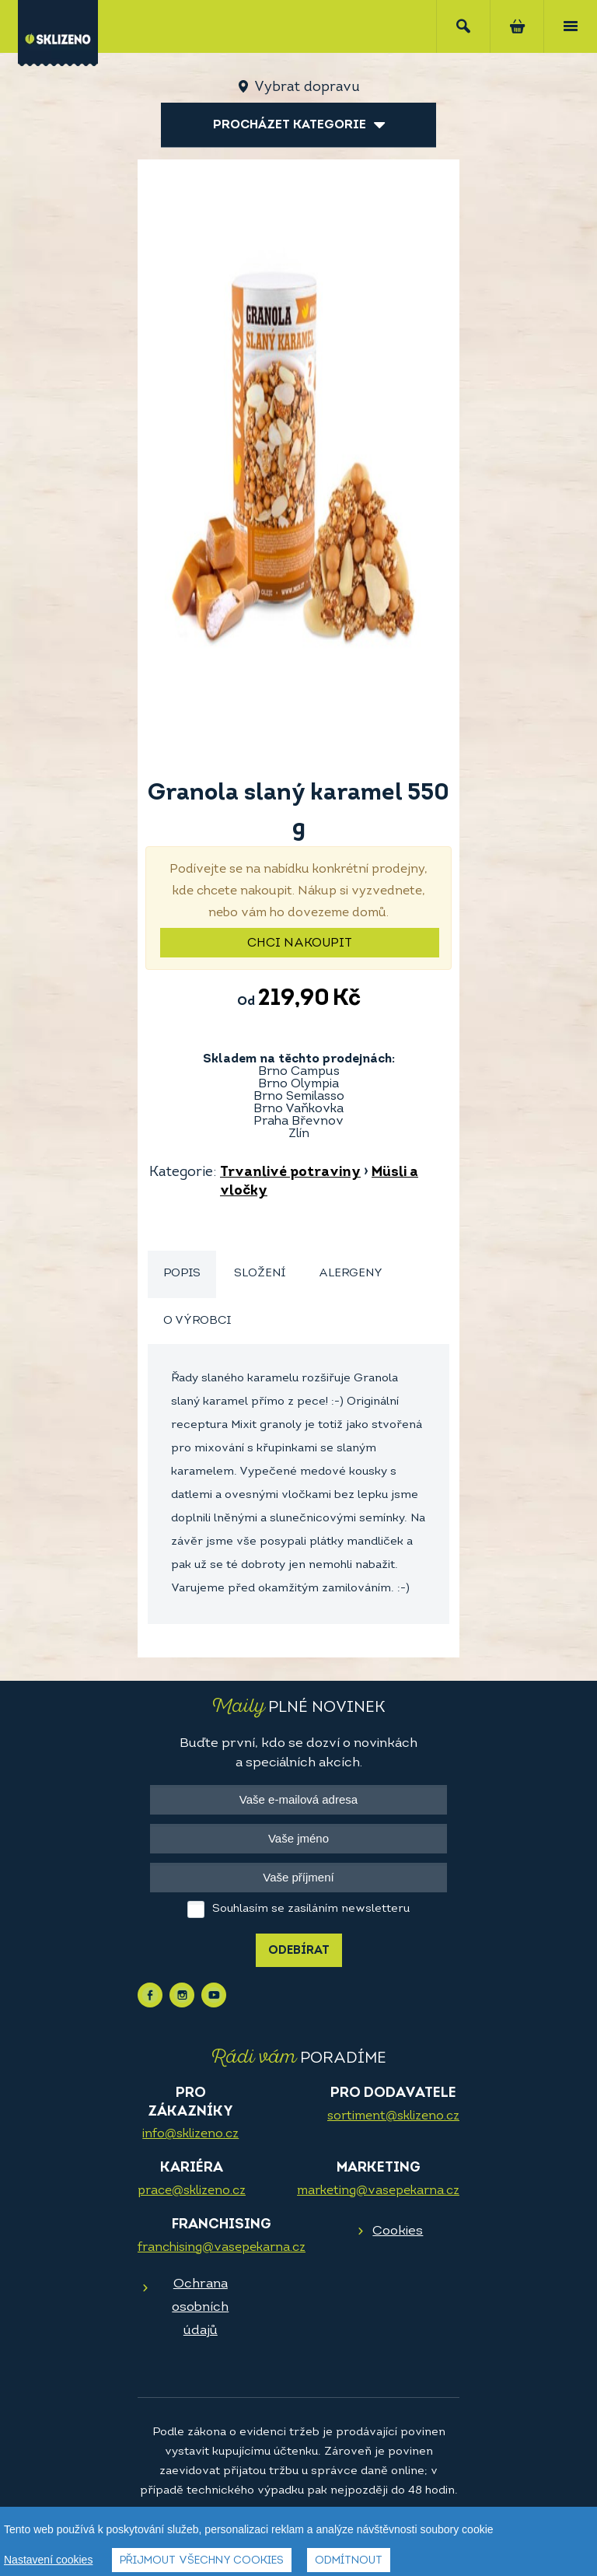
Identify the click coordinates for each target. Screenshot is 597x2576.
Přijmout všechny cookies (202, 2561)
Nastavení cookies (48, 2559)
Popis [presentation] (182, 1273)
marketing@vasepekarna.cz (378, 2191)
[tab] (182, 1274)
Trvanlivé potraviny (290, 1172)
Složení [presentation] (259, 1273)
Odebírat (299, 1951)
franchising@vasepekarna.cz (221, 2248)
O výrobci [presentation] (197, 1321)
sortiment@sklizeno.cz (393, 2116)
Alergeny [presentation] (350, 1273)
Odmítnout (348, 2561)
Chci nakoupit (299, 943)
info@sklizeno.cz (190, 2134)
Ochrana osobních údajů (200, 2307)
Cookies (397, 2231)
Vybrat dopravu (306, 87)
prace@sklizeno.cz (192, 2191)
